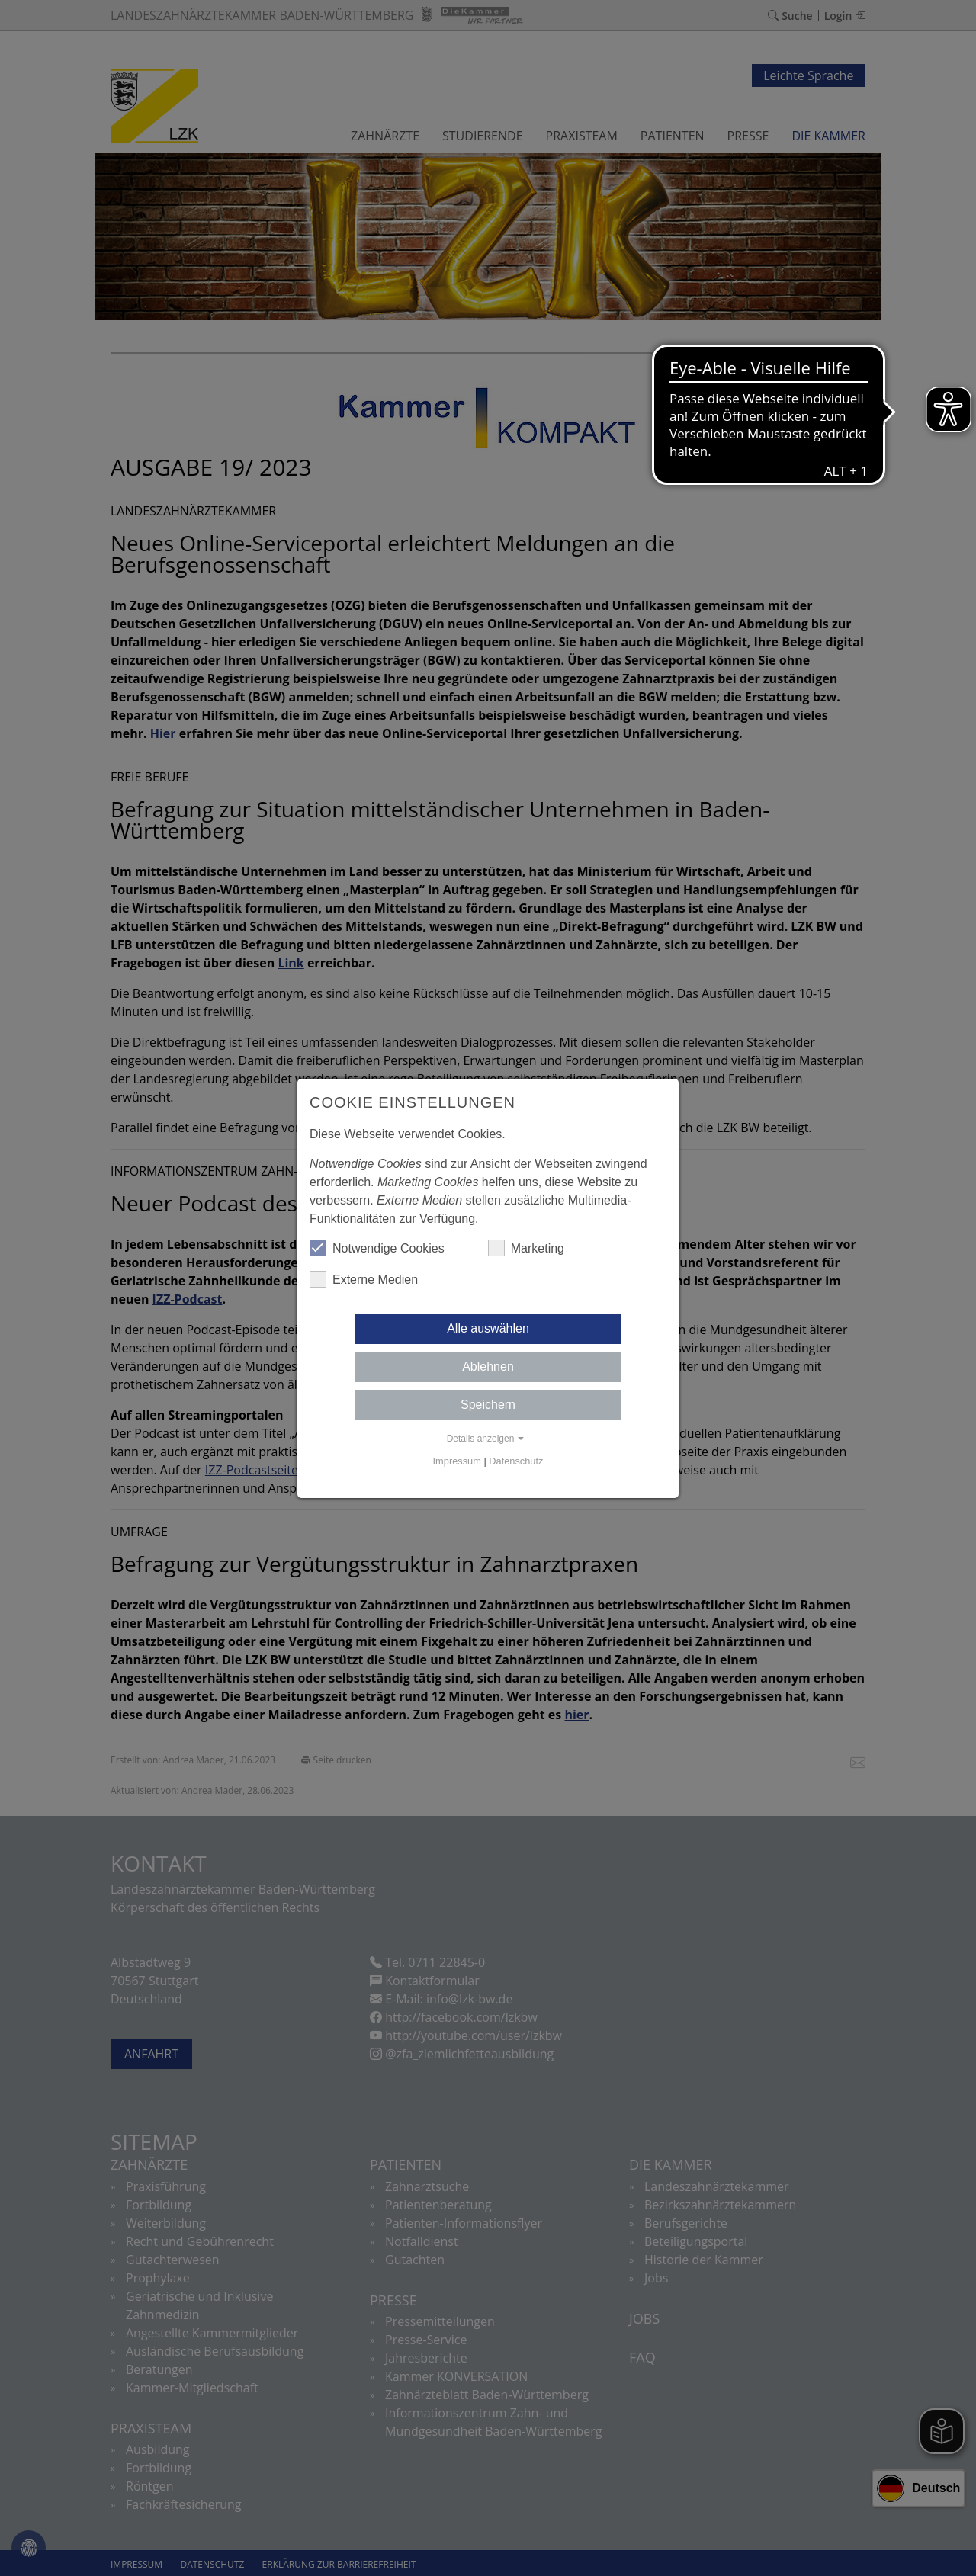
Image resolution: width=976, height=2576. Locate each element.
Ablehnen (488, 1366)
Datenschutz (516, 1461)
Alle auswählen (488, 1328)
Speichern (488, 1404)
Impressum (457, 1461)
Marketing (526, 1248)
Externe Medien (364, 1279)
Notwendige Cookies (377, 1248)
